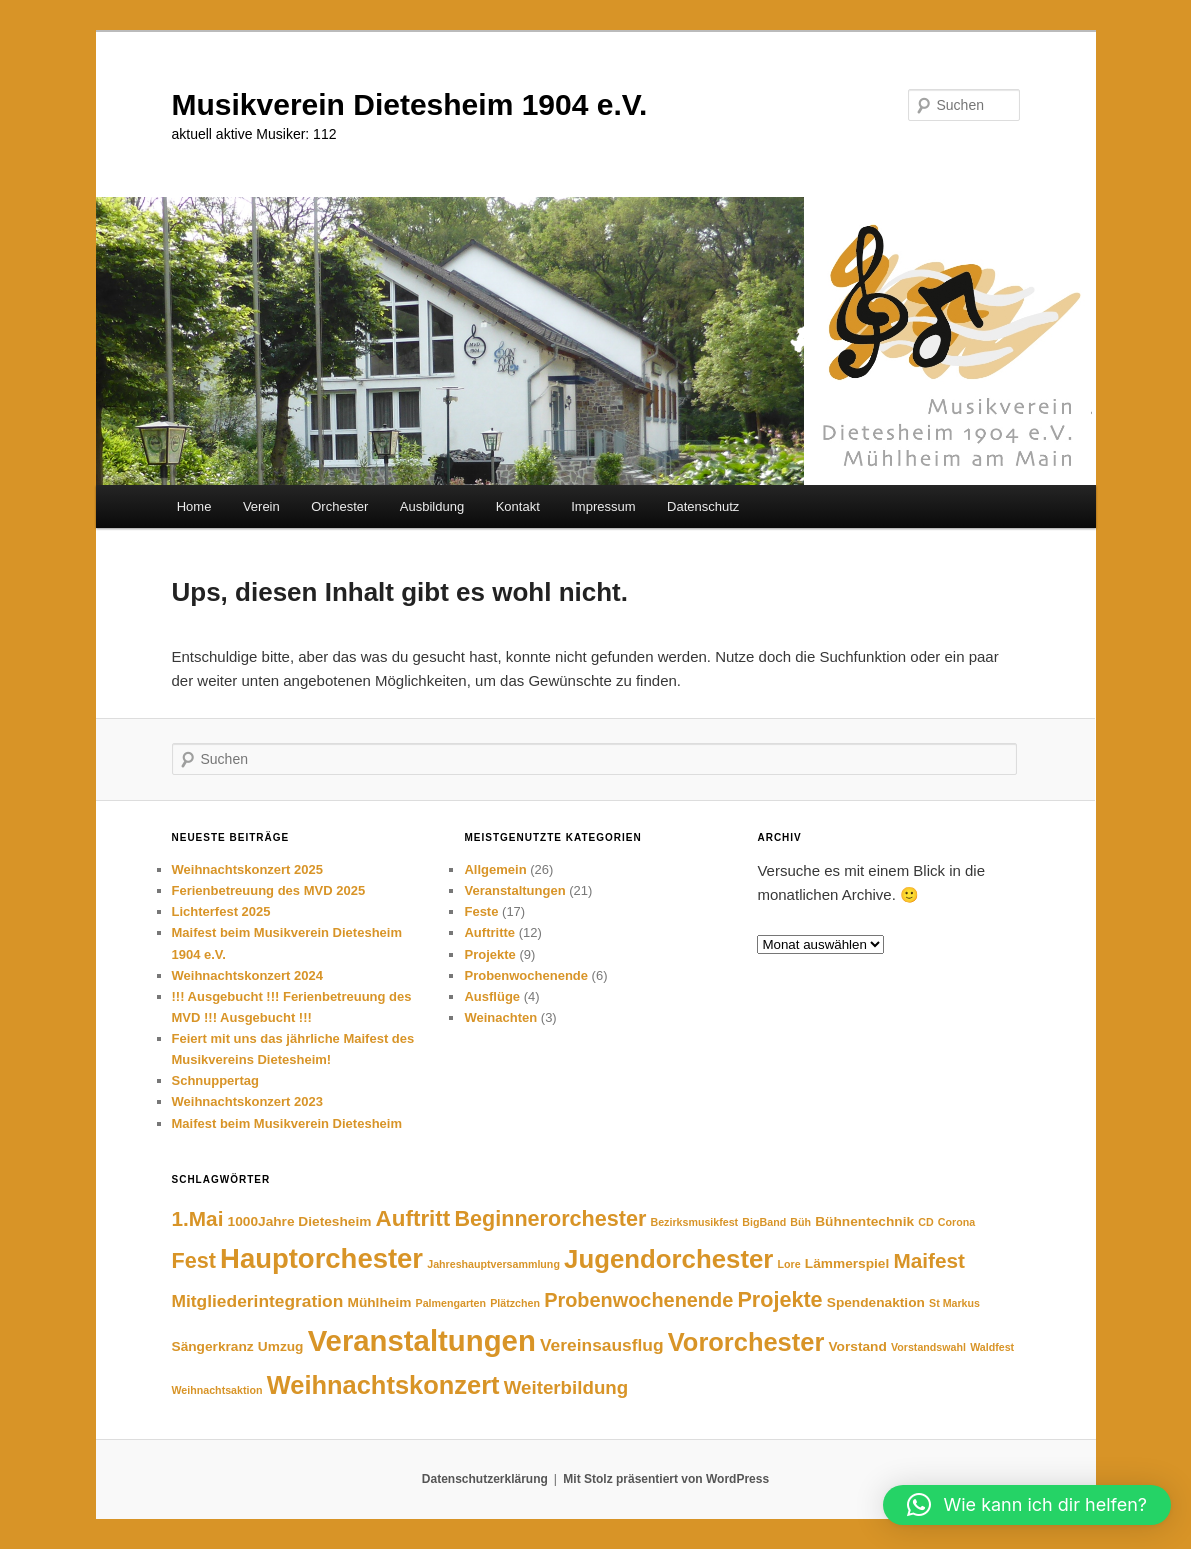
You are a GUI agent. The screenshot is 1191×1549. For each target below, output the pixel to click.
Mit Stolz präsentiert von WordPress (666, 1479)
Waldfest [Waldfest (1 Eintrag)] (992, 1347)
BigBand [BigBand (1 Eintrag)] (764, 1222)
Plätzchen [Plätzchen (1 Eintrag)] (515, 1303)
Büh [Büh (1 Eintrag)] (800, 1222)
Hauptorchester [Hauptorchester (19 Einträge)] (321, 1258)
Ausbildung (432, 506)
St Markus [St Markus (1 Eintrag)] (954, 1303)
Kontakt (518, 506)
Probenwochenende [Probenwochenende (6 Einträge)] (638, 1300)
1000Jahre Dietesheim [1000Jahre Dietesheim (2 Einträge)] (300, 1221)
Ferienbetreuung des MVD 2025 (269, 890)
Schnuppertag (215, 1080)
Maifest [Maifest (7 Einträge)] (929, 1260)
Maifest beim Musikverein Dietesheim (287, 1123)
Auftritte (489, 932)
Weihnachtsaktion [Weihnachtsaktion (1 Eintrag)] (217, 1390)
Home (194, 506)
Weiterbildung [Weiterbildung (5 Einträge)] (566, 1387)
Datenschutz (703, 506)
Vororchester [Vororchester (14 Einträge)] (746, 1342)
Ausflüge (492, 996)
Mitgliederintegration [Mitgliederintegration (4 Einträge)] (258, 1301)
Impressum (603, 506)
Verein (261, 506)
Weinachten (500, 1017)
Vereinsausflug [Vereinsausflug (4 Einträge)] (602, 1345)
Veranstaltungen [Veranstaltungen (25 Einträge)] (422, 1340)
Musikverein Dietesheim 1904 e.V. (410, 104)
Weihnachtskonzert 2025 (247, 869)
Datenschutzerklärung (485, 1479)
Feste (481, 911)
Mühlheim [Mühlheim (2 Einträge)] (380, 1302)
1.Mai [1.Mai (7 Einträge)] (198, 1218)
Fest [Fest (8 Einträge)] (194, 1260)
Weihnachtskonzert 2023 (247, 1101)
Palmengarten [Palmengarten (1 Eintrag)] (451, 1303)
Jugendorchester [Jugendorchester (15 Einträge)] (668, 1259)
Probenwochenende (526, 975)
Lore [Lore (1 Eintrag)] (789, 1264)
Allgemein (495, 869)
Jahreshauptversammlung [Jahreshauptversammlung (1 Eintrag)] (493, 1264)
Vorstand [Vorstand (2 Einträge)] (857, 1346)
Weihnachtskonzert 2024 (247, 975)
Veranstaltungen (514, 890)
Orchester (339, 506)
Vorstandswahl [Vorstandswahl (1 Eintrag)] (928, 1347)
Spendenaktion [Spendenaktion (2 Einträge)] (876, 1302)
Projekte (489, 954)
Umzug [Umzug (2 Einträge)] (281, 1346)
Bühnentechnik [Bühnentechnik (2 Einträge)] (864, 1221)
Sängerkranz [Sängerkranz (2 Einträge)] (213, 1346)
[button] (1027, 1505)
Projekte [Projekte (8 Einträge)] (779, 1299)
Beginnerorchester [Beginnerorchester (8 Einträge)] (550, 1218)
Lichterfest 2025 (221, 911)
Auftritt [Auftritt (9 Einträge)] (413, 1218)
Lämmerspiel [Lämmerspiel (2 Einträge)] (847, 1263)
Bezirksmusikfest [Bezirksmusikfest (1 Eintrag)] (695, 1222)
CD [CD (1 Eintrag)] (925, 1222)
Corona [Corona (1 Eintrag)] (956, 1222)
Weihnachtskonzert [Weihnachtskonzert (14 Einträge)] (383, 1385)
